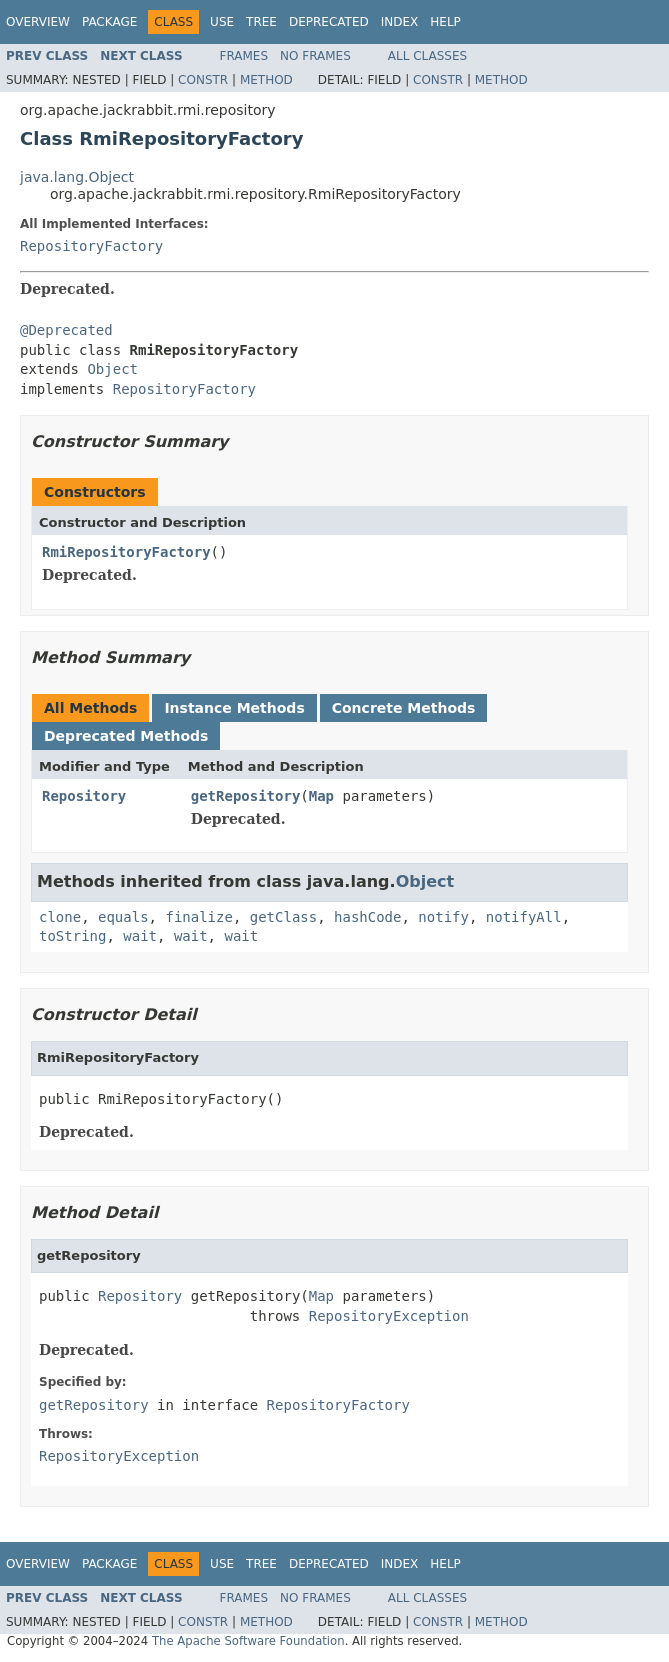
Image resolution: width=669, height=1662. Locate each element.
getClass (283, 917)
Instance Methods (234, 708)
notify (443, 917)
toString (72, 936)
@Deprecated (66, 330)
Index (400, 22)
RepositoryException (389, 1316)
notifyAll (524, 917)
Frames (244, 56)
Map (321, 796)
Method (266, 80)
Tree (261, 22)
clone (60, 917)
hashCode (367, 917)
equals (123, 917)
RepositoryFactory (91, 246)
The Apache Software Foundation (248, 1641)
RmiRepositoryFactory (126, 552)
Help (445, 22)
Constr (203, 80)
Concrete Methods (404, 708)
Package (109, 22)
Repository (84, 796)
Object (112, 369)
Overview (38, 22)
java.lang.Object (77, 177)
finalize (198, 917)
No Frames (315, 56)
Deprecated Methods (126, 736)
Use (222, 22)
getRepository (246, 796)
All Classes (427, 56)
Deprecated (329, 22)
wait (140, 936)
